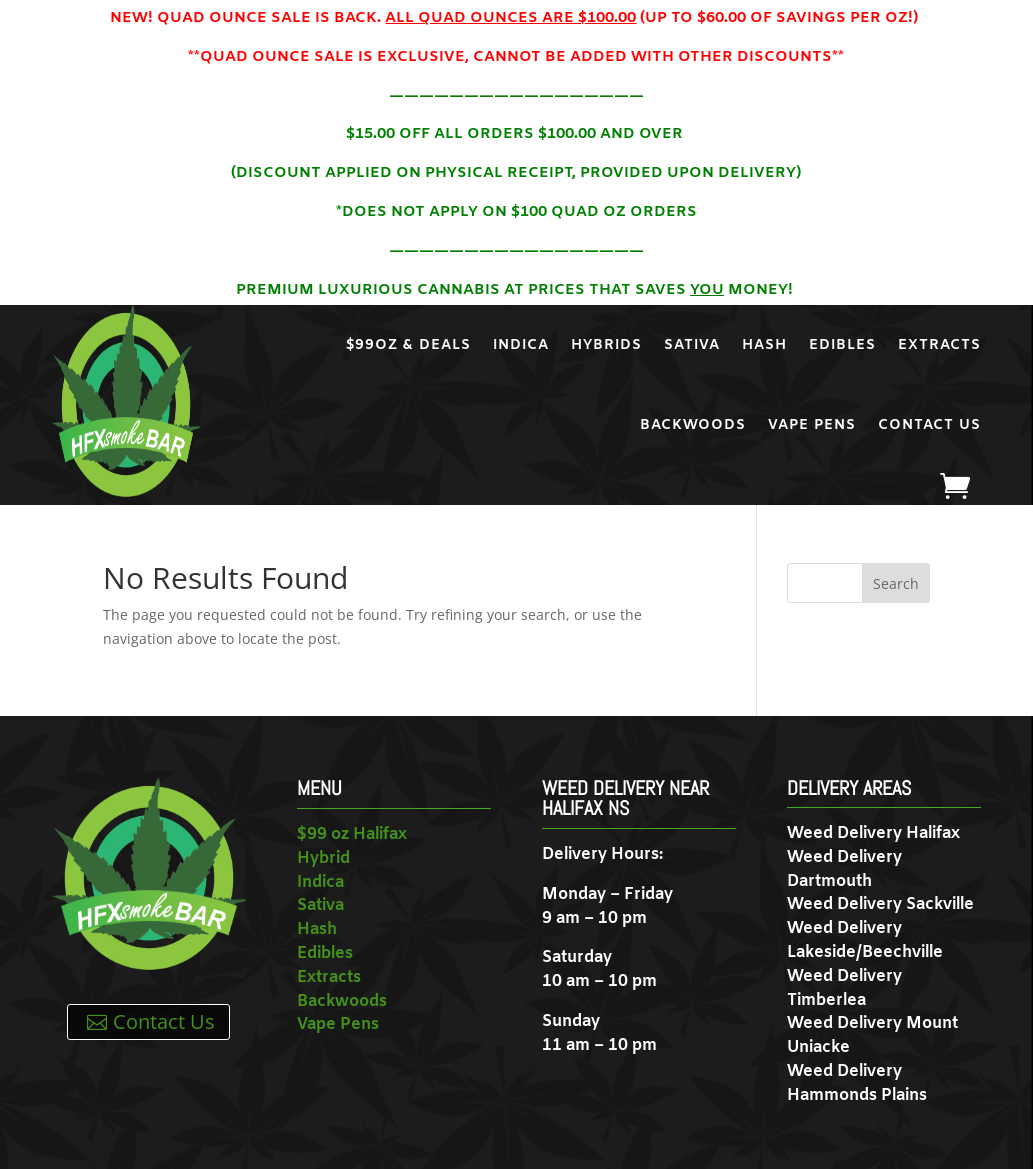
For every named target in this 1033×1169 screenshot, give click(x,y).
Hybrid (323, 858)
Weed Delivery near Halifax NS (625, 798)
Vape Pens (812, 425)
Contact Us (929, 425)
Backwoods (693, 425)
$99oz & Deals (408, 345)
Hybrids (606, 345)
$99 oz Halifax (352, 834)
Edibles (842, 345)
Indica (521, 345)
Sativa (692, 345)
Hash (764, 345)
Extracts (939, 345)
